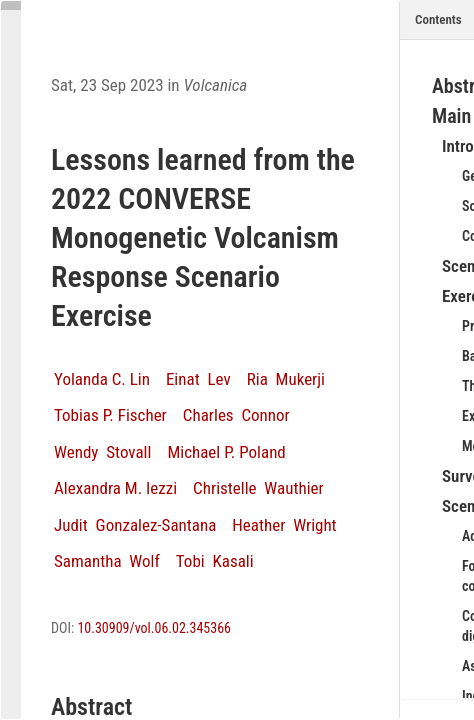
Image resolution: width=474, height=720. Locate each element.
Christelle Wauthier (258, 488)
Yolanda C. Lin (102, 379)
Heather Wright (284, 525)
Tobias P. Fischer (110, 415)
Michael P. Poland (226, 452)
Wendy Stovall (102, 452)
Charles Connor (236, 415)
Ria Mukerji (286, 379)
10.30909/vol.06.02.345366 (154, 628)
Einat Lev (198, 379)
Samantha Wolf (107, 561)
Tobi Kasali (215, 561)
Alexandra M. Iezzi (115, 488)
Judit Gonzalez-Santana (135, 525)
